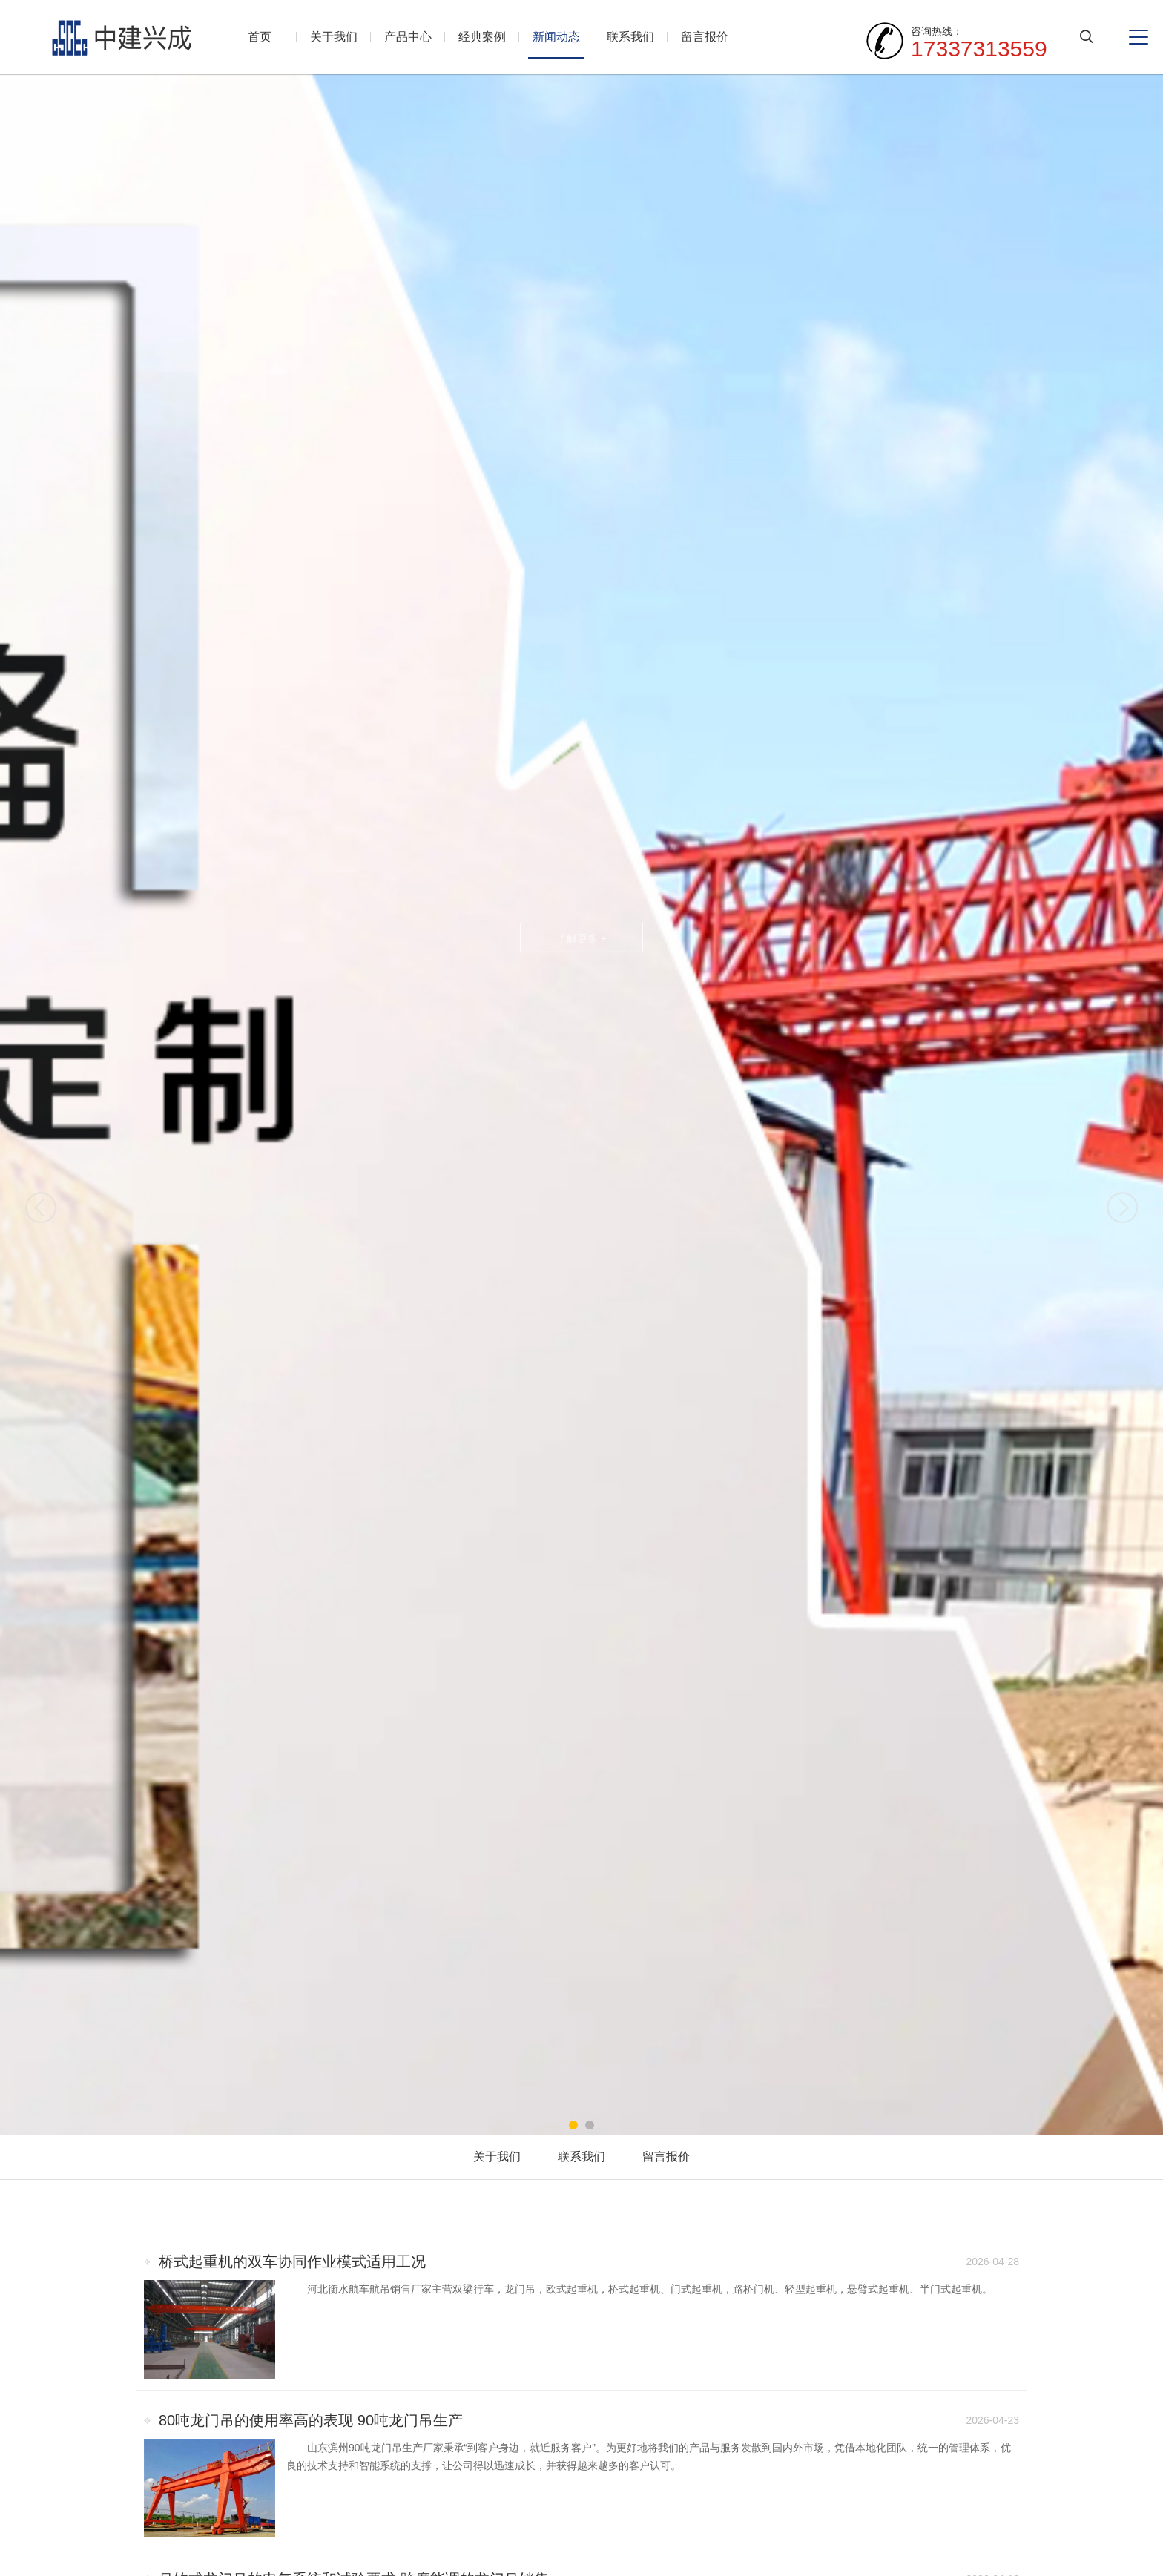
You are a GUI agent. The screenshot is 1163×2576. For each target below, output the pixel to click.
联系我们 (630, 36)
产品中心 (408, 36)
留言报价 (704, 36)
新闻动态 (556, 36)
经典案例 (482, 36)
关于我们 (334, 36)
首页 (259, 36)
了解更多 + (581, 938)
